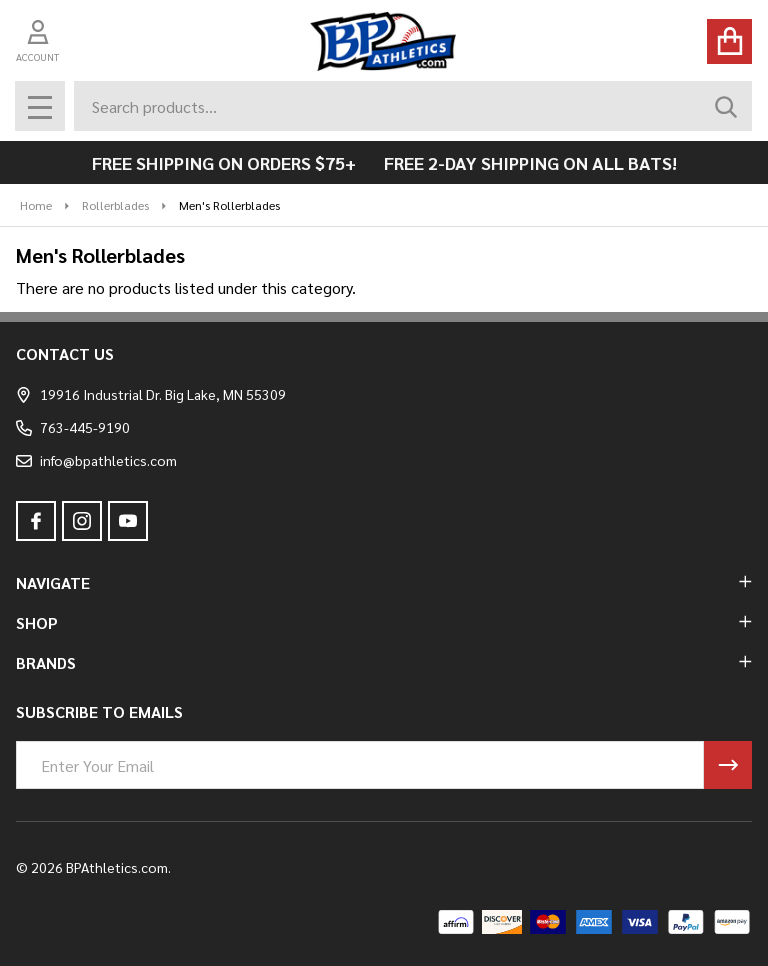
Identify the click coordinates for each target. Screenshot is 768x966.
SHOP (384, 622)
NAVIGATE (384, 582)
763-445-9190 (73, 427)
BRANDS (384, 662)
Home (36, 205)
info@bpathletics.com (96, 460)
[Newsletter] (728, 765)
